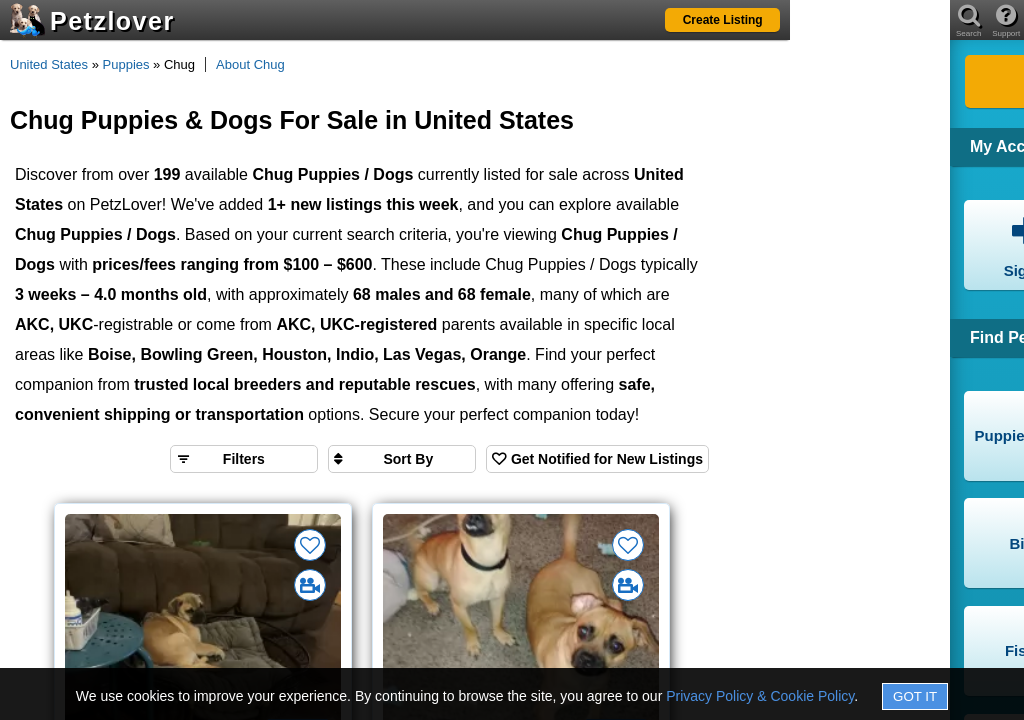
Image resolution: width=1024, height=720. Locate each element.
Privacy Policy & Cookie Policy (760, 696)
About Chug (250, 64)
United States (49, 64)
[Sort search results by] (402, 459)
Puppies (126, 64)
